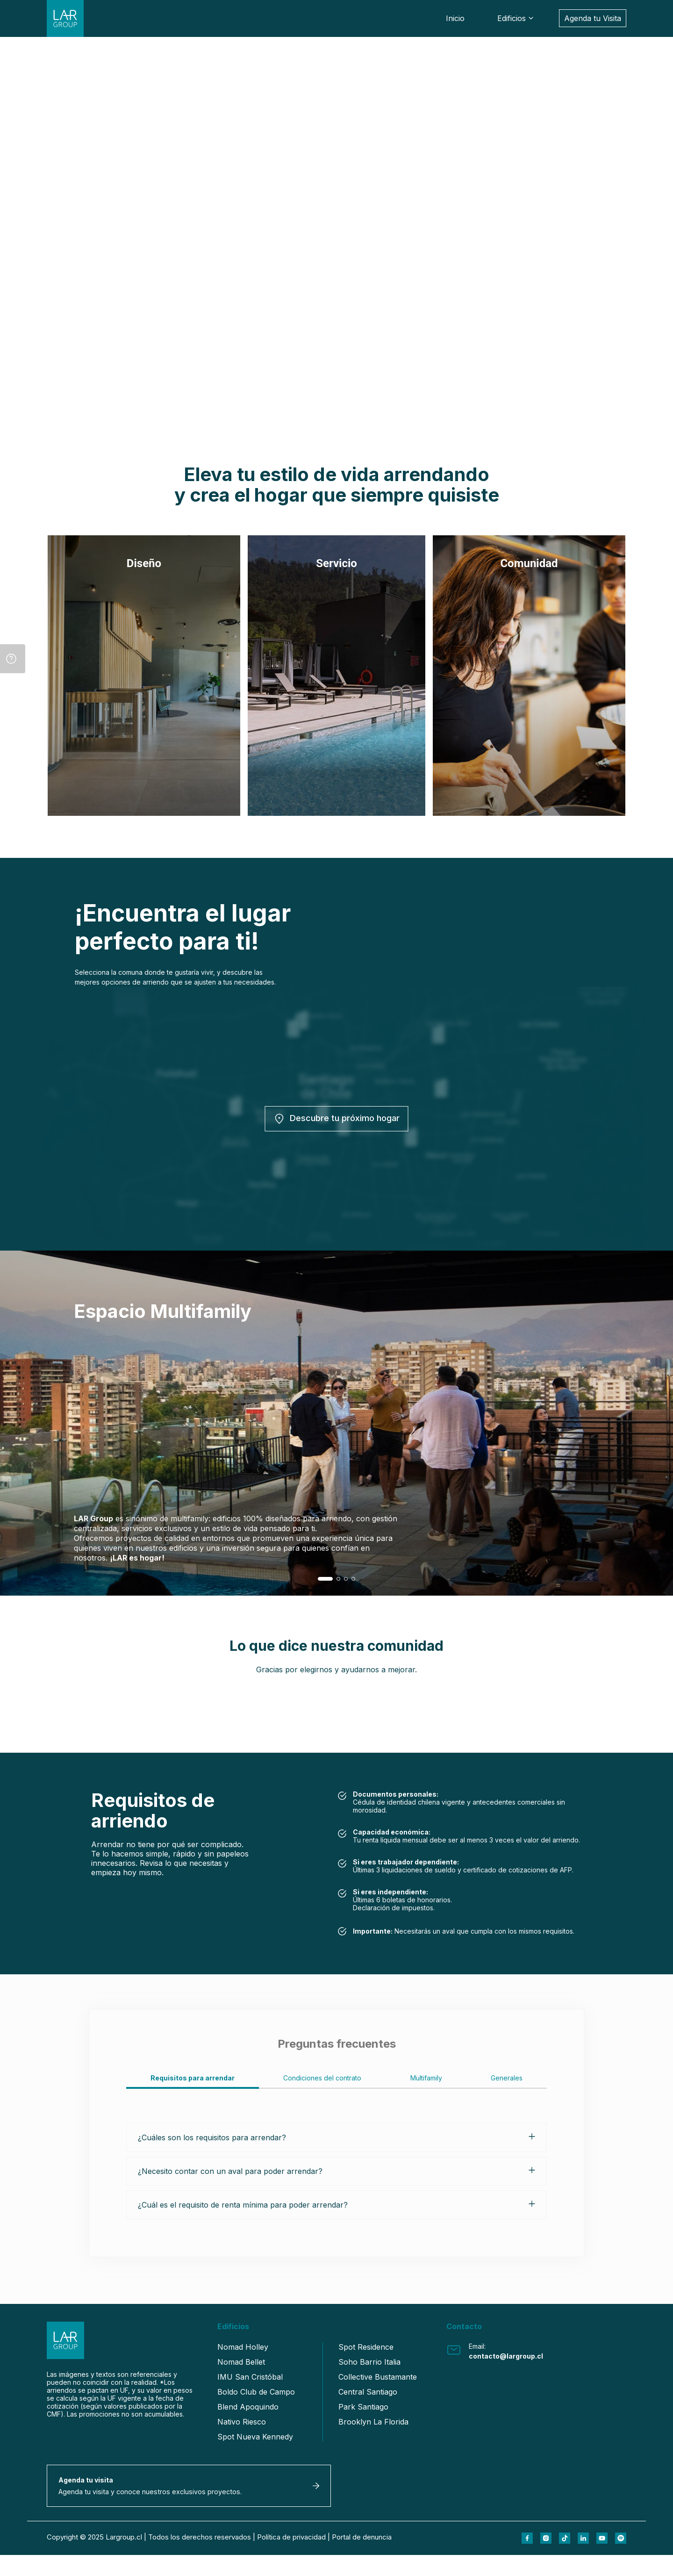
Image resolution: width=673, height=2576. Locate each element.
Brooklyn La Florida (373, 2421)
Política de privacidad (291, 2557)
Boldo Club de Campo (256, 2391)
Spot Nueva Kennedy (255, 2436)
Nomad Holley (242, 2347)
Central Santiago (367, 2391)
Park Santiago (363, 2406)
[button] (325, 1579)
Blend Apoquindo (248, 2406)
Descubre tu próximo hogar (337, 1118)
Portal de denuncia (362, 2557)
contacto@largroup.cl (506, 2356)
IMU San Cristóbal (250, 2377)
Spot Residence (366, 2347)
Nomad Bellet (241, 2362)
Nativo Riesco (241, 2421)
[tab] (192, 2081)
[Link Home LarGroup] (68, 21)
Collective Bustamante (377, 2377)
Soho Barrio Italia (369, 2362)
